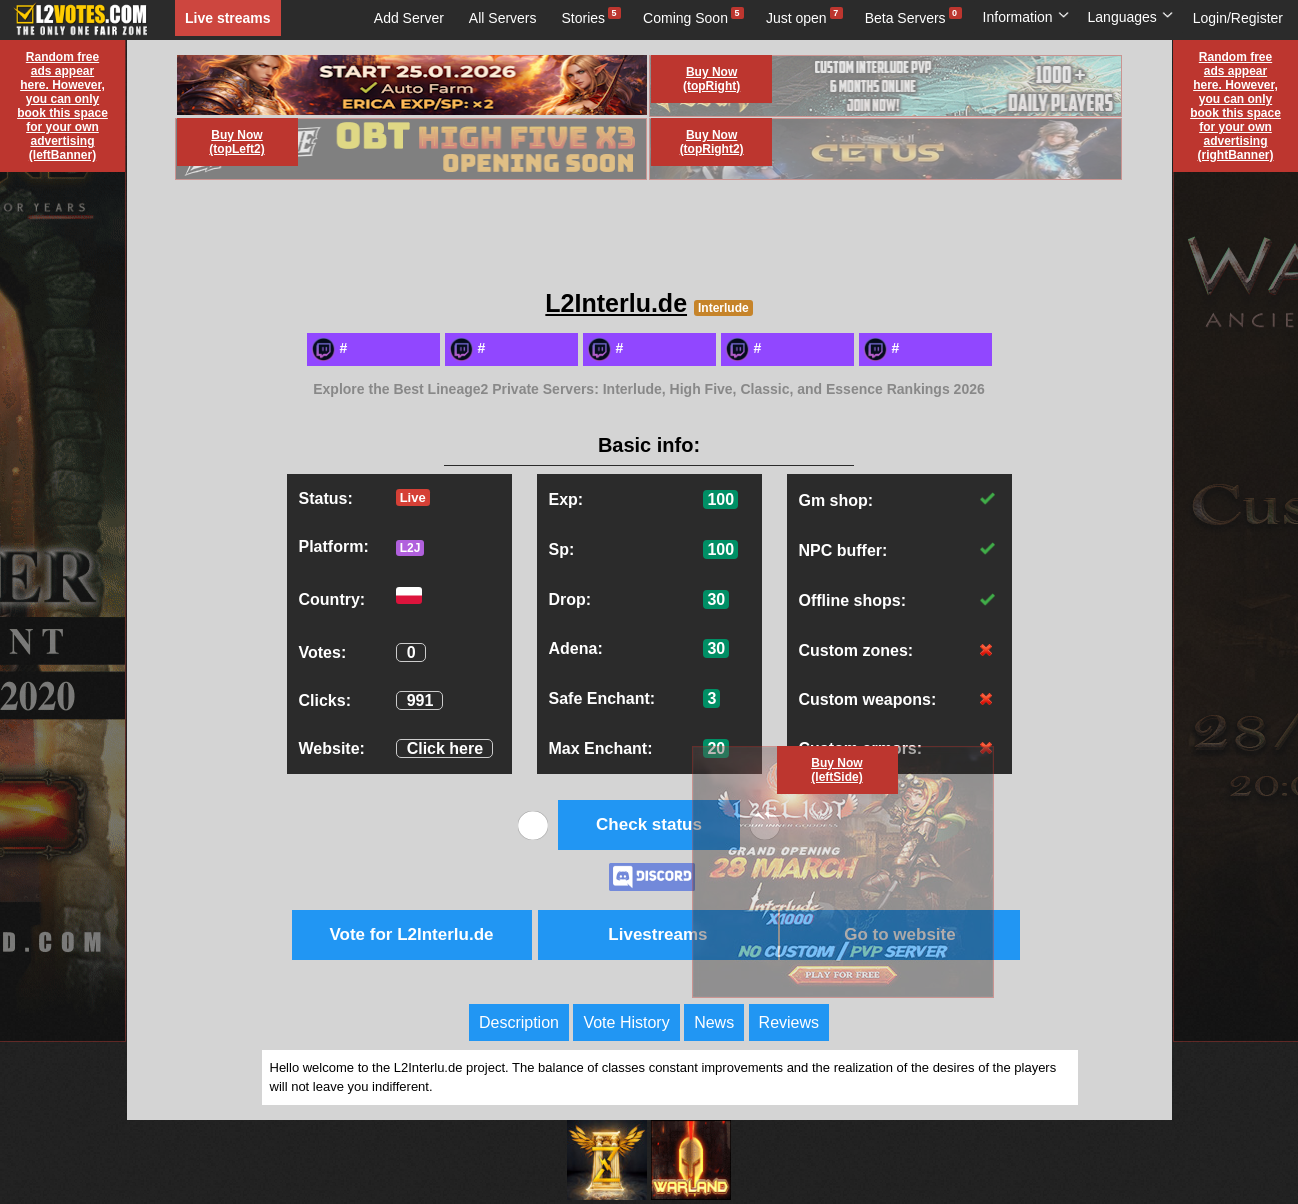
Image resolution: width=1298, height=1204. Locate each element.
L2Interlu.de (616, 303)
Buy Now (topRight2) (712, 142)
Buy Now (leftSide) (836, 770)
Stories (584, 18)
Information (1026, 17)
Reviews (789, 1022)
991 (420, 700)
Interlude (723, 308)
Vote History (626, 1022)
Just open (796, 18)
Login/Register (1238, 18)
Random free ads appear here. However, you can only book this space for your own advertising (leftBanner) (62, 106)
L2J (410, 548)
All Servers (503, 18)
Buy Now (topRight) (711, 79)
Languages (1131, 17)
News (714, 1022)
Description (519, 1022)
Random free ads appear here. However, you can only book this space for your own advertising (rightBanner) (1235, 106)
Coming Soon (685, 18)
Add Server (409, 18)
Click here (445, 748)
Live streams (228, 18)
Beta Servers (905, 18)
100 (720, 499)
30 (716, 599)
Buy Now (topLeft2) (236, 142)
